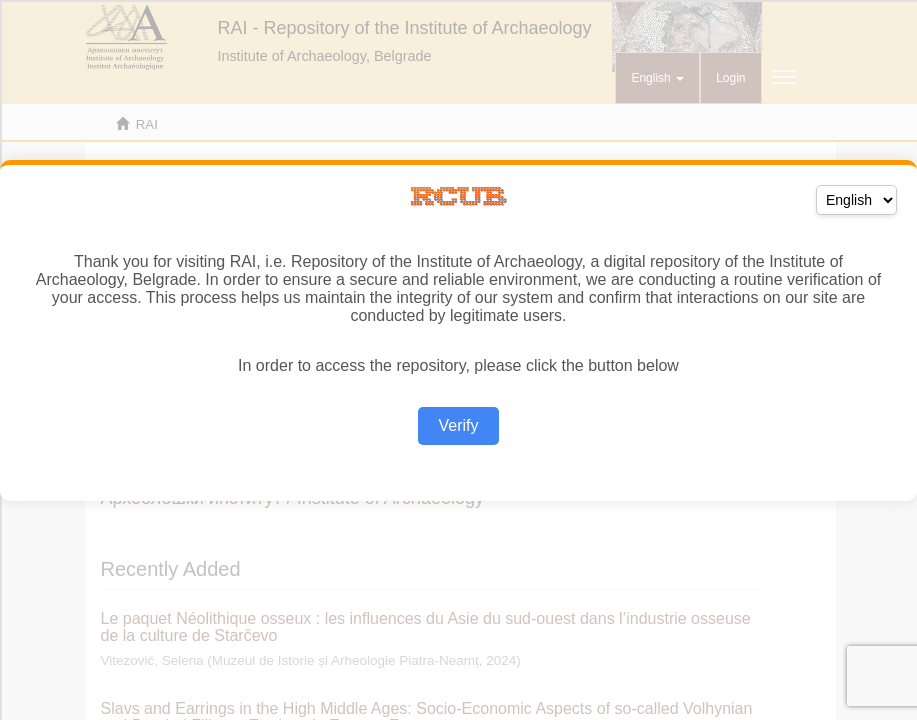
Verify (458, 425)
